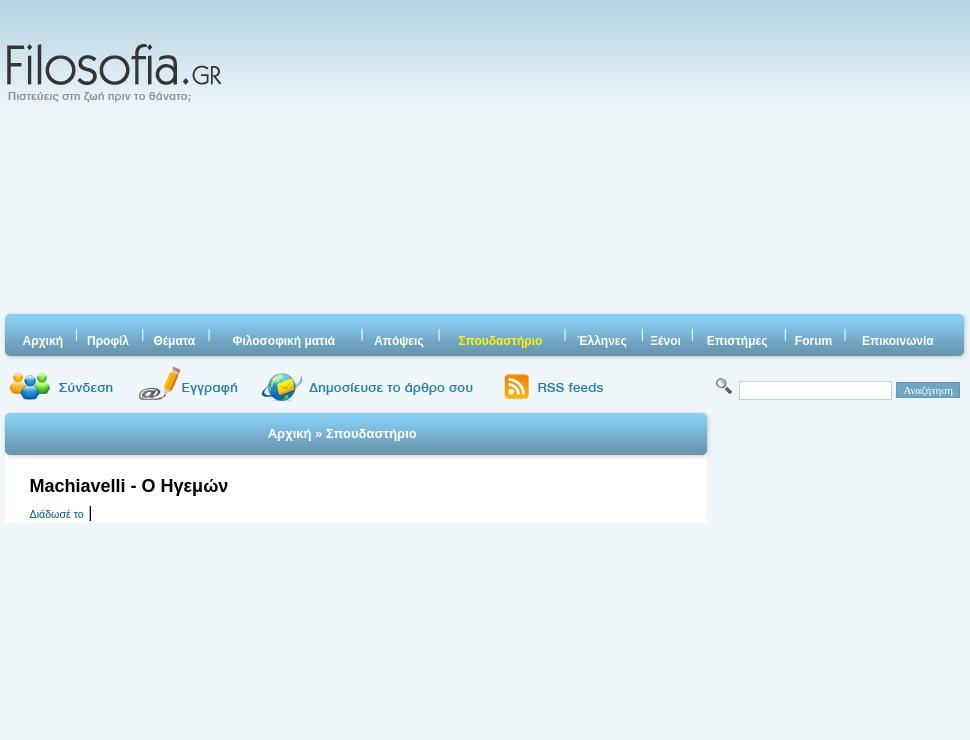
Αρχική (290, 433)
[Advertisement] (508, 160)
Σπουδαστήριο (371, 433)
